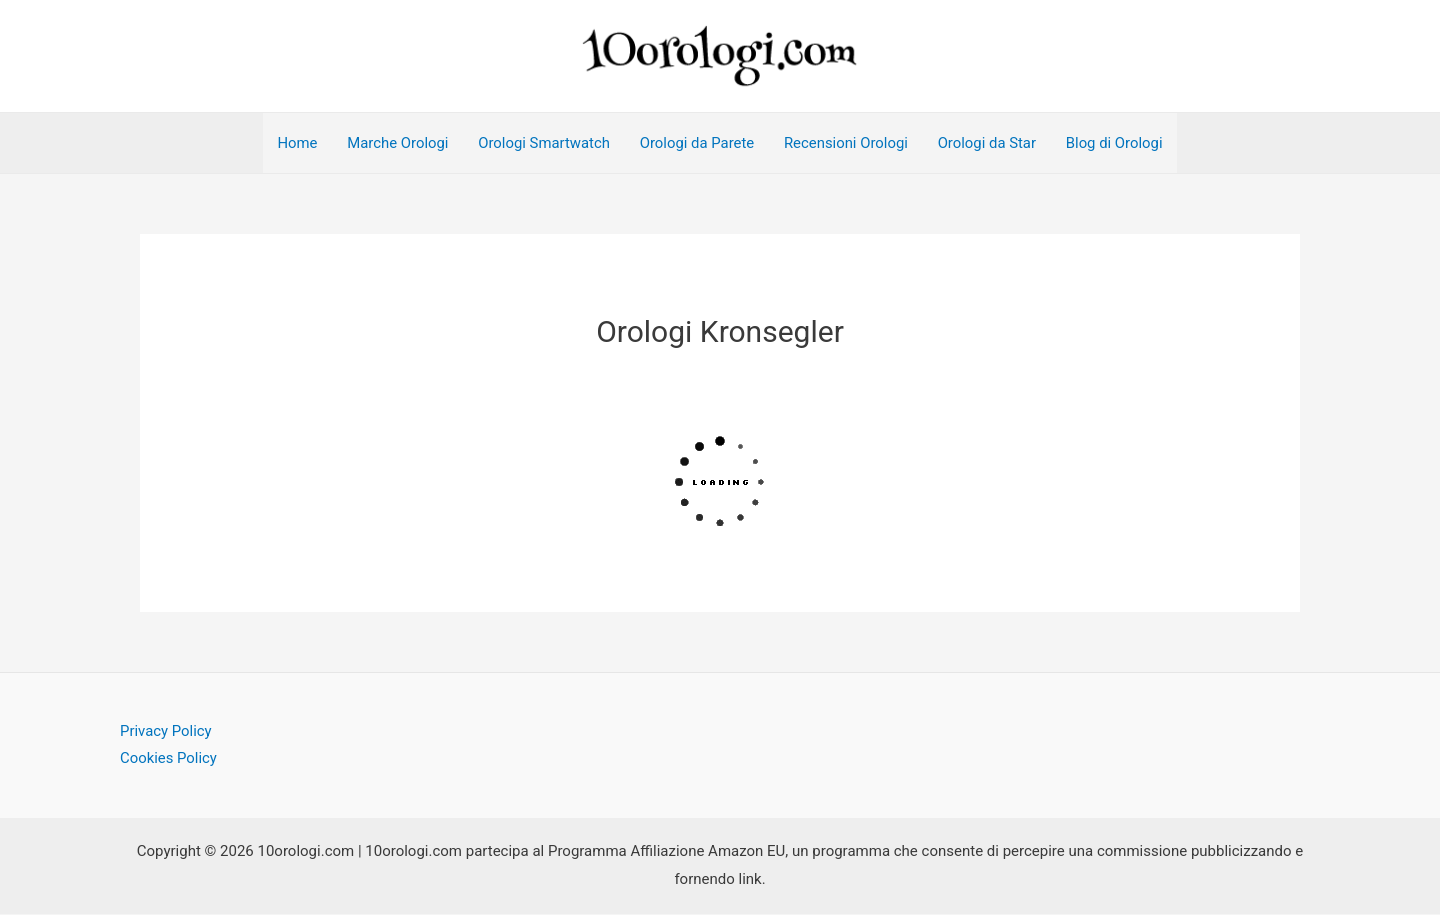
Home (294, 144)
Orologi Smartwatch (542, 144)
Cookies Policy (169, 760)
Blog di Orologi (1118, 144)
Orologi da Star (988, 144)
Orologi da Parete (696, 144)
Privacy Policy (166, 732)
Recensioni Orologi (846, 144)
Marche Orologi (395, 144)
